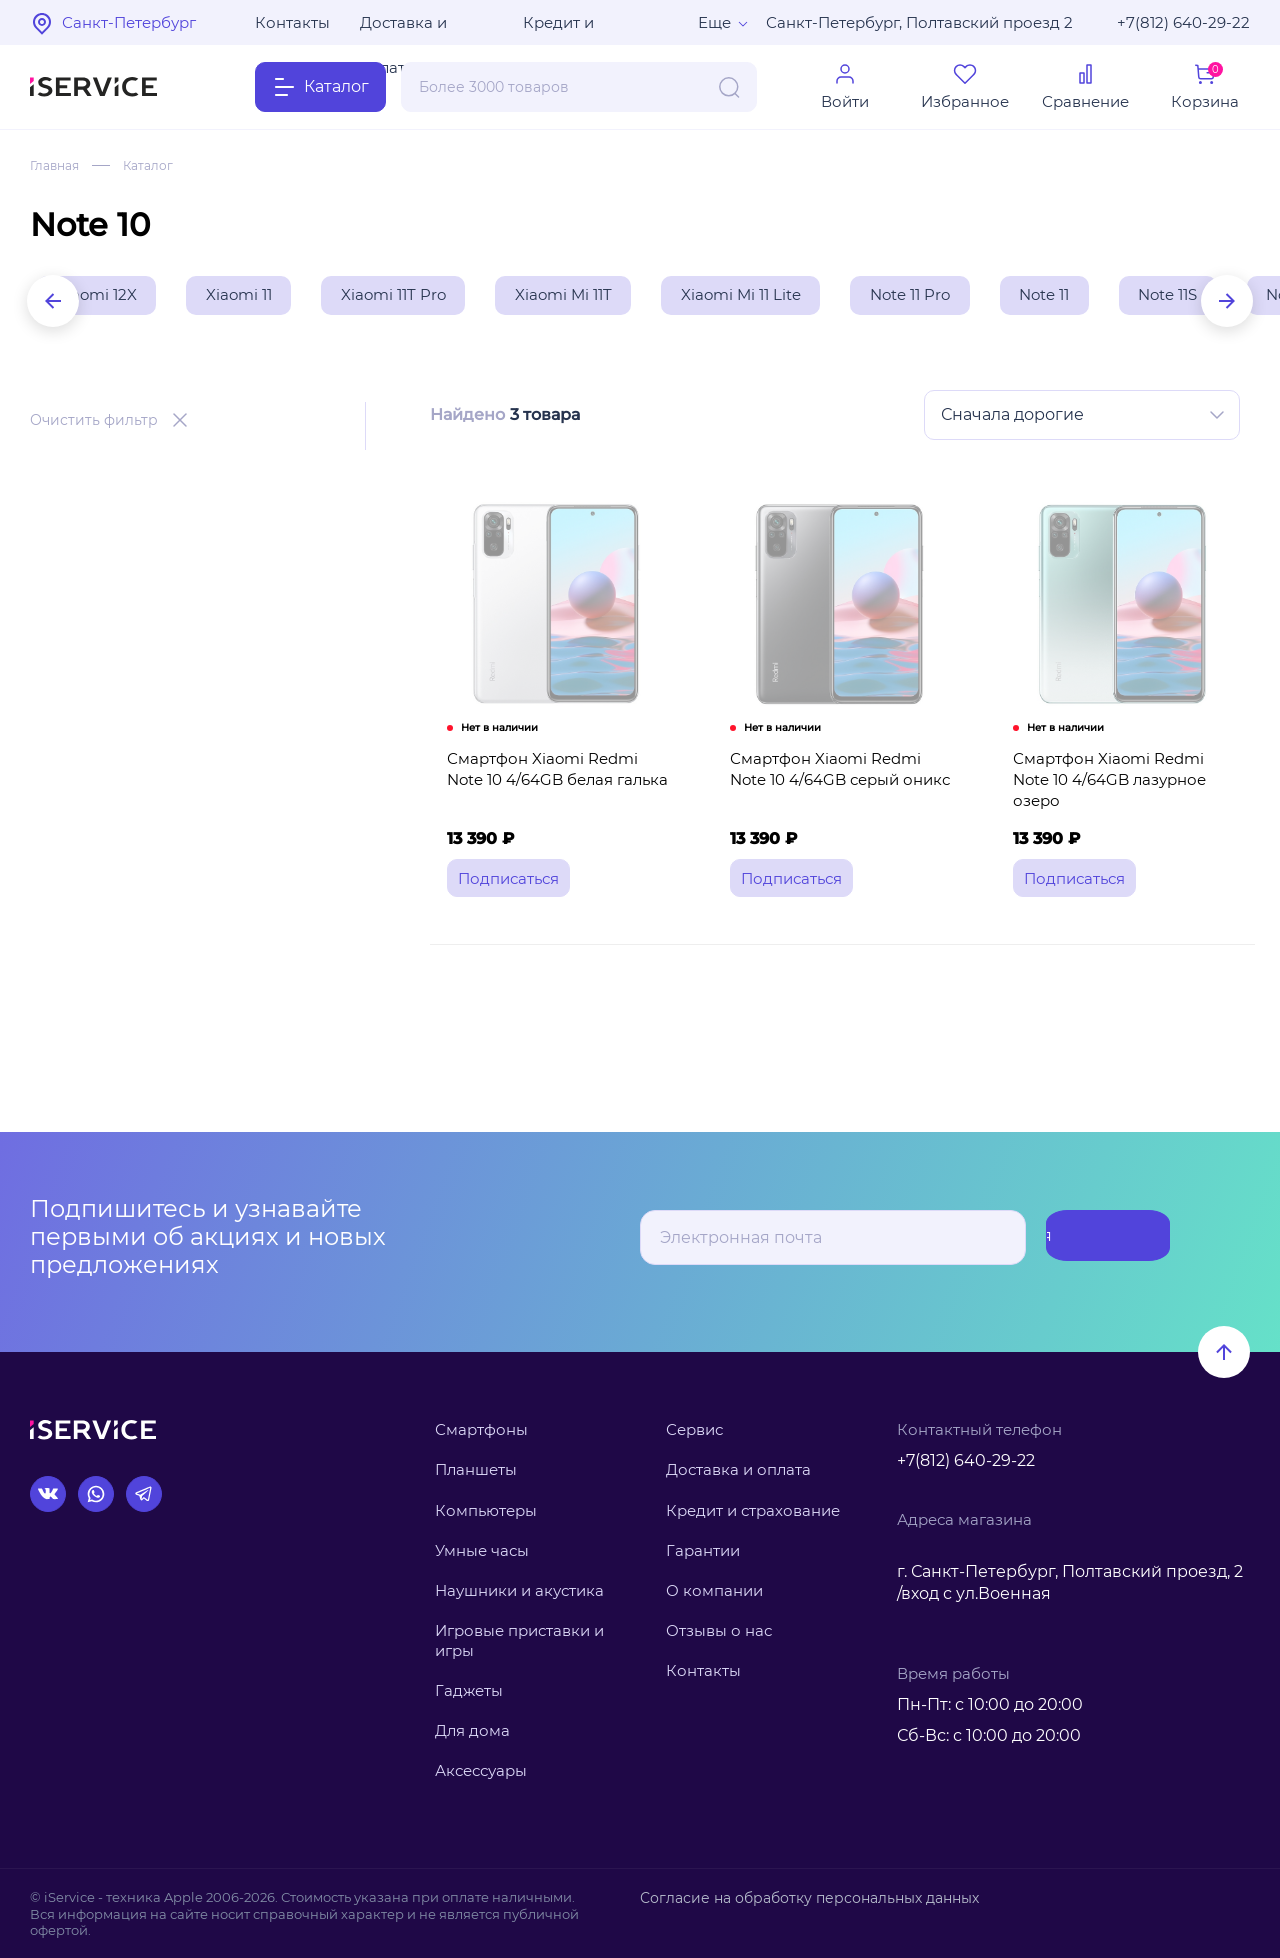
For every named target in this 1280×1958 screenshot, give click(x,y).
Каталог (160, 165)
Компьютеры (486, 1510)
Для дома (472, 1730)
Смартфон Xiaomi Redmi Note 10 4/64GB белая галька (557, 793)
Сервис (694, 1429)
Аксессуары (481, 1770)
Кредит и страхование (753, 1510)
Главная (58, 165)
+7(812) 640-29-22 (1183, 22)
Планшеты (476, 1469)
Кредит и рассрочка (564, 29)
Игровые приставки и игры (519, 1640)
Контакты (292, 22)
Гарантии (703, 1550)
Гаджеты (469, 1690)
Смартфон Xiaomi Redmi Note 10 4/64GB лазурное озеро (1124, 793)
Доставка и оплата (403, 29)
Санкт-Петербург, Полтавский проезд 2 (919, 22)
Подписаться (1090, 1237)
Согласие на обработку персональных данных (797, 1897)
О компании (714, 1590)
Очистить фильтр (94, 424)
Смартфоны (481, 1429)
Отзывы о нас (719, 1630)
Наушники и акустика (519, 1590)
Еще (714, 22)
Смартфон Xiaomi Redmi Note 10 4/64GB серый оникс (840, 793)
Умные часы (482, 1550)
